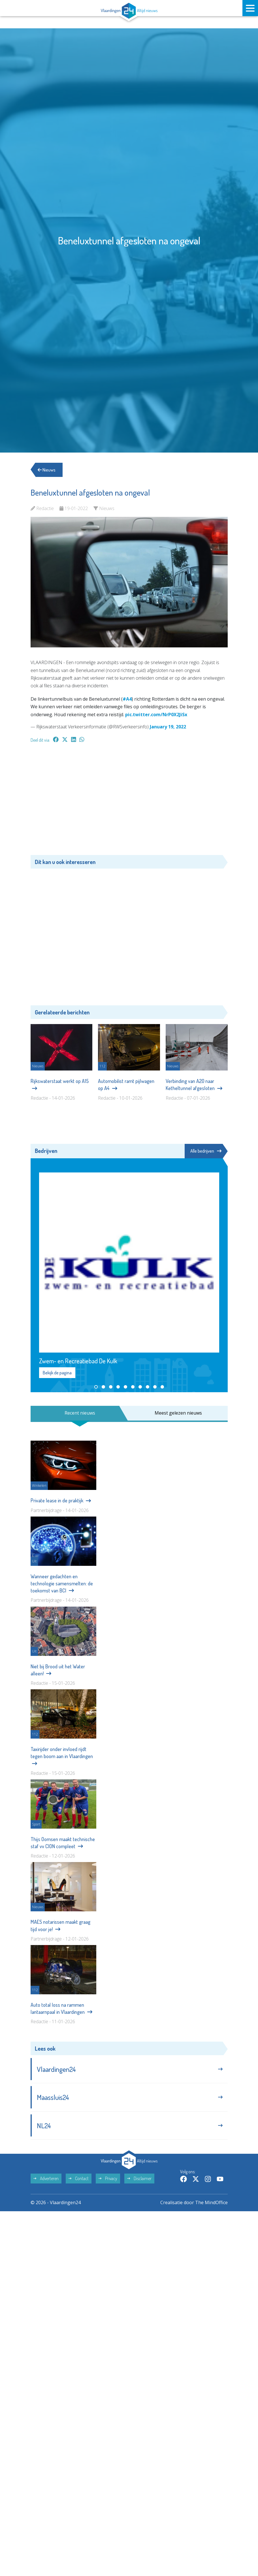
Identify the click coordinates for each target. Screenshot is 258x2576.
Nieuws (47, 470)
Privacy (108, 2178)
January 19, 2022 (168, 727)
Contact (79, 2178)
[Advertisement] (129, 801)
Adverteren (46, 2178)
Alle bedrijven (205, 1151)
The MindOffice (211, 2202)
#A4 (127, 699)
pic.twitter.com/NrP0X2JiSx (156, 714)
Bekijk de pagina (57, 1373)
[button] (96, 1387)
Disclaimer (139, 2178)
